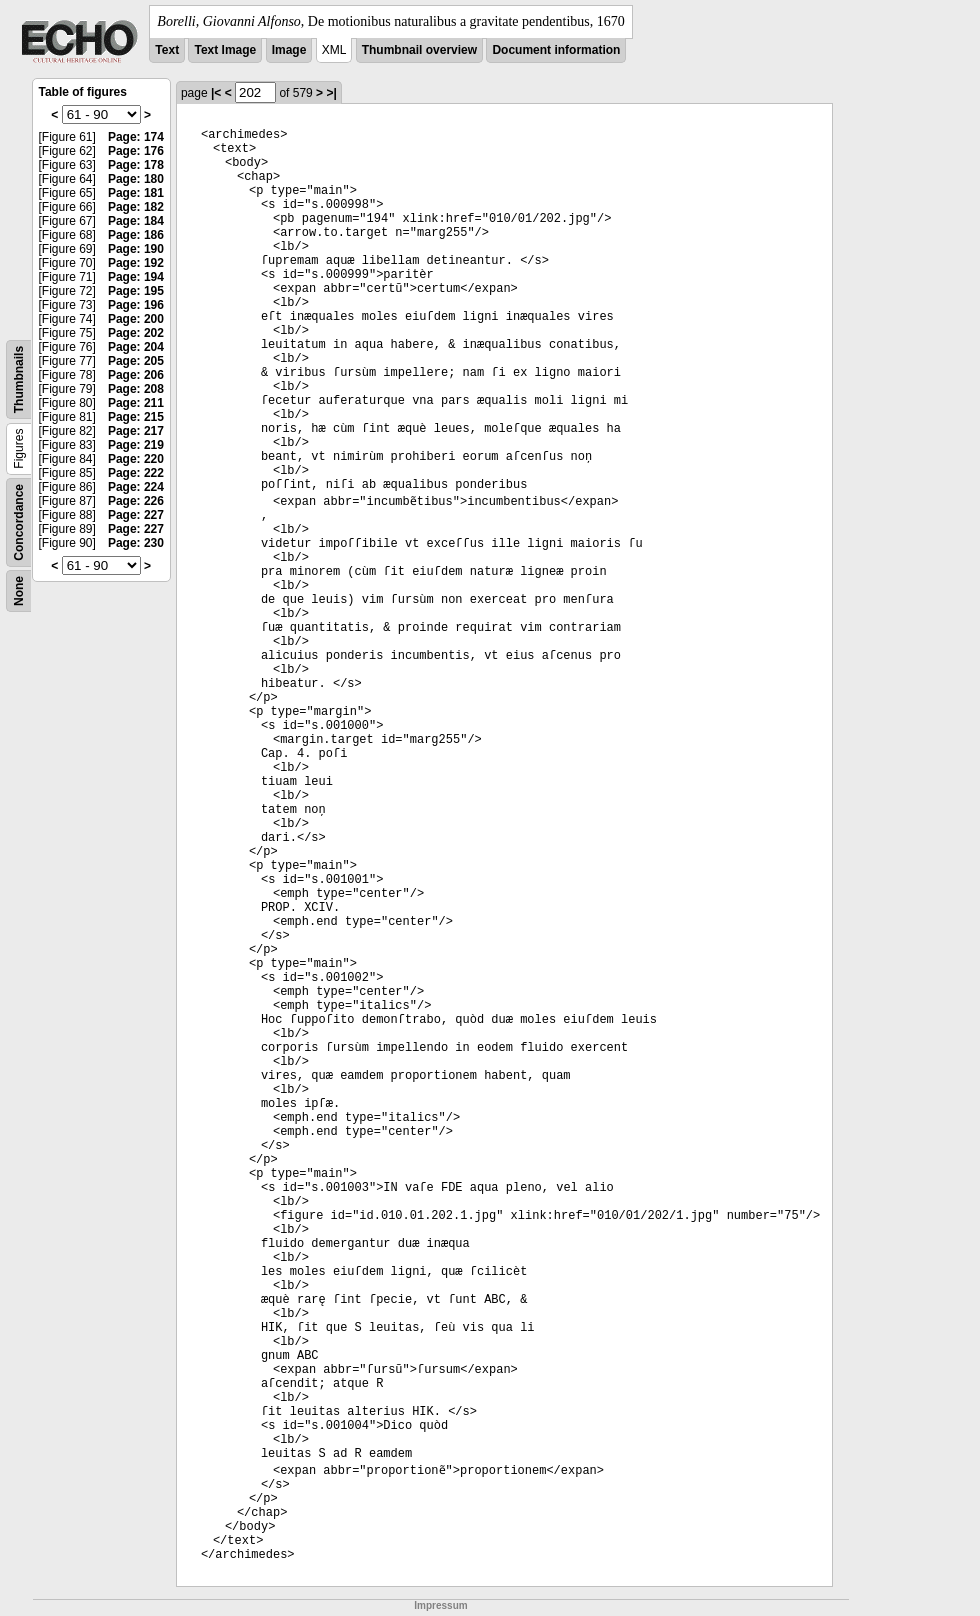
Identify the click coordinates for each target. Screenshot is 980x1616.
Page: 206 (136, 375)
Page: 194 (136, 277)
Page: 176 (136, 151)
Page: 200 (136, 319)
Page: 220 (136, 459)
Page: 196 (136, 305)
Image (289, 50)
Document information (556, 50)
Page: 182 (136, 207)
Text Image (225, 50)
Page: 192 (136, 263)
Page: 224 (136, 487)
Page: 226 (136, 501)
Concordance (19, 522)
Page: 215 (136, 417)
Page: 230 (136, 543)
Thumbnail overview (419, 50)
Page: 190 (136, 249)
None (19, 591)
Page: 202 (136, 333)
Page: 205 (136, 361)
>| (331, 93)
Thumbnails (19, 379)
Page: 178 (136, 165)
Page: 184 (136, 221)
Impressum (440, 1605)
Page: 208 (136, 389)
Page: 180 (136, 179)
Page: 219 (136, 445)
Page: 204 (136, 347)
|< (216, 93)
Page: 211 (136, 403)
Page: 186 (136, 235)
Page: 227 (136, 515)
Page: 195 (136, 291)
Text (167, 50)
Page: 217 (136, 431)
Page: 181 (136, 193)
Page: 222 (136, 473)
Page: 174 (136, 137)
